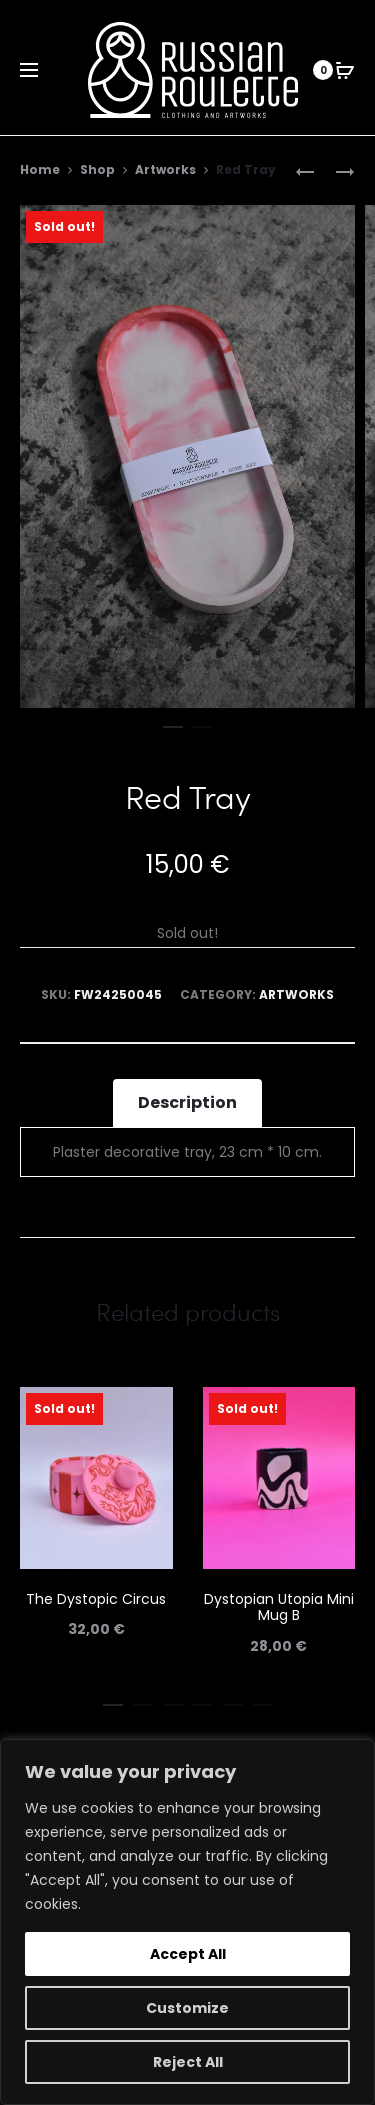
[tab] (187, 1103)
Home (40, 169)
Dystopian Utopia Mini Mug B (279, 1607)
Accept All (188, 1954)
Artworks (165, 169)
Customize (187, 2008)
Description (187, 1102)
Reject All (188, 2062)
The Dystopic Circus (96, 1599)
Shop (97, 169)
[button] (173, 723)
